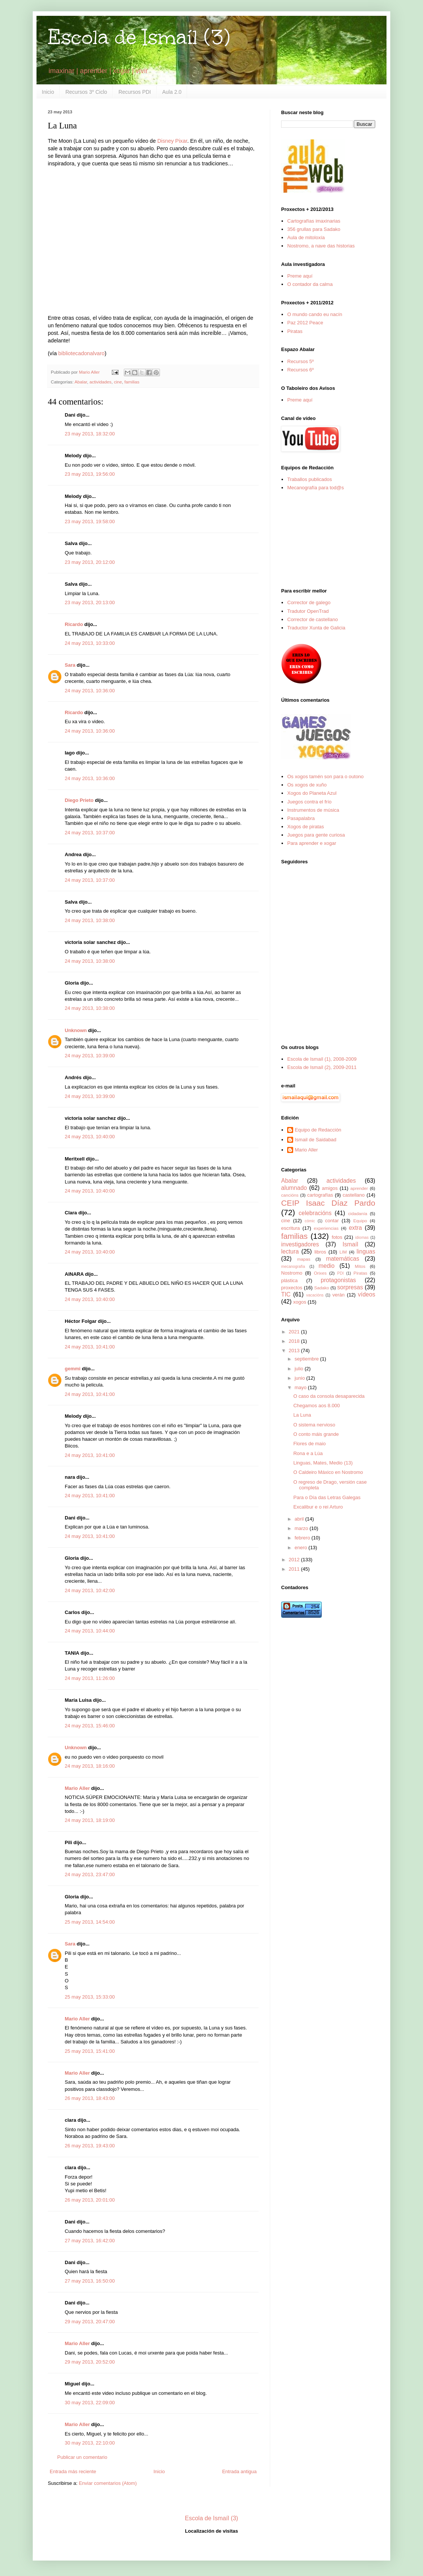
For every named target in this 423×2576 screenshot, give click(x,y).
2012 (295, 1559)
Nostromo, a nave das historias (321, 246)
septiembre (307, 1359)
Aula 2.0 (171, 92)
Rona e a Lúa (308, 1453)
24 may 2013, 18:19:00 (90, 1820)
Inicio (48, 92)
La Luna (302, 1415)
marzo (302, 1528)
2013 (295, 1350)
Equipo (360, 1220)
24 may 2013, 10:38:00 (90, 920)
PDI (340, 1273)
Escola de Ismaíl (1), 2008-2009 (321, 1059)
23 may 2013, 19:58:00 (90, 521)
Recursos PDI (135, 92)
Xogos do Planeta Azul (311, 793)
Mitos (360, 1266)
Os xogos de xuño (307, 785)
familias (132, 381)
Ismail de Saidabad (315, 1139)
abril (300, 1519)
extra (355, 1228)
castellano (354, 1195)
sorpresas (350, 1287)
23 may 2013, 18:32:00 (90, 434)
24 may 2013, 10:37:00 (90, 832)
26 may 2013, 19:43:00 (90, 2145)
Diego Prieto (79, 800)
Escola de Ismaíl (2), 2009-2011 (321, 1067)
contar (332, 1220)
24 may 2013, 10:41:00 (90, 1347)
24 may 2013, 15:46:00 (90, 1726)
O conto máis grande (316, 1434)
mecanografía (293, 1266)
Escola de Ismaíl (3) (139, 37)
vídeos (366, 1294)
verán (338, 1295)
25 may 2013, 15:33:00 (90, 1997)
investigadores (300, 1244)
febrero (303, 1538)
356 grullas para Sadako (313, 229)
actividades (100, 381)
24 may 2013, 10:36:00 (90, 690)
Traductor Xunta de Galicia (316, 628)
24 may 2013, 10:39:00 (90, 1055)
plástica (289, 1280)
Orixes (320, 1272)
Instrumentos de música (313, 810)
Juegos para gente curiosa (316, 835)
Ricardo (74, 624)
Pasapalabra (301, 818)
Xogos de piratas (305, 826)
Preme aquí (299, 276)
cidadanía (357, 1213)
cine (118, 381)
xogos (299, 1302)
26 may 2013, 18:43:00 (90, 2098)
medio (326, 1266)
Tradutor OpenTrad (308, 611)
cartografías (320, 1195)
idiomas (362, 1237)
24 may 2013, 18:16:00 (90, 1766)
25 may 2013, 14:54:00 (90, 1922)
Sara (70, 665)
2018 (295, 1341)
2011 (295, 1569)
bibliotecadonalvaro (81, 353)
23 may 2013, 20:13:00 (90, 602)
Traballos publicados (309, 479)
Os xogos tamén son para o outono (325, 776)
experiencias (326, 1228)
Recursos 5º (300, 361)
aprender (359, 1188)
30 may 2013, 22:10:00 (90, 2443)
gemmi (73, 1368)
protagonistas (338, 1280)
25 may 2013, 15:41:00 (90, 2051)
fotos (337, 1237)
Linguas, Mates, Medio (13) (323, 1463)
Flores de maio (309, 1443)
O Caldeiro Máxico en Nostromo (328, 1472)
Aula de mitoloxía (306, 237)
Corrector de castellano (312, 619)
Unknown (76, 1030)
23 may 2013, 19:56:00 (90, 474)
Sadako (321, 1287)
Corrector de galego (308, 602)
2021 (295, 1332)
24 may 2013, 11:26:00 (90, 1678)
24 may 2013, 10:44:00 (90, 1631)
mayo (301, 1387)
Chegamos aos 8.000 (316, 1405)
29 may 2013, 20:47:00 (90, 2321)
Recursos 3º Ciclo (86, 92)
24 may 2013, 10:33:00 (90, 643)
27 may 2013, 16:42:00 (90, 2240)
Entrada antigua (239, 2471)
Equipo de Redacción (318, 1130)
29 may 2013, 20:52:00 (90, 2362)
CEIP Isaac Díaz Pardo (328, 1203)
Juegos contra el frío (309, 802)
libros (320, 1252)
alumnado (294, 1188)
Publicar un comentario (82, 2457)
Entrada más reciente (73, 2471)
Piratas (294, 331)
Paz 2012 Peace (305, 322)
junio (300, 1378)
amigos (330, 1188)
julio (300, 1368)
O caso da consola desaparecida (328, 1396)
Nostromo (291, 1273)
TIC (286, 1294)
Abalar (81, 381)
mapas (303, 1259)
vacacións (315, 1295)
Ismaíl (350, 1244)
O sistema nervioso (314, 1425)
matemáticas (342, 1258)
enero (302, 1547)
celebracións (315, 1213)
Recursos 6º (300, 370)
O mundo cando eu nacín (314, 314)
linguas (366, 1251)
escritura (290, 1228)
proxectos (291, 1287)
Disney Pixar (172, 141)
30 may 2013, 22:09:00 (90, 2402)
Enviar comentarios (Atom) (108, 2483)
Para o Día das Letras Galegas (327, 1497)
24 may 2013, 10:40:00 (90, 1136)
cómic (310, 1221)
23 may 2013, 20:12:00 (90, 562)
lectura (290, 1251)
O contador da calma (310, 284)
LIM (343, 1251)
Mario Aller (77, 1788)
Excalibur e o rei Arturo (318, 1507)
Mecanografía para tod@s (315, 487)
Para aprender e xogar (311, 843)
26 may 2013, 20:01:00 (90, 2200)
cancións (289, 1195)
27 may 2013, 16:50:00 (90, 2281)
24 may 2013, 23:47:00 (90, 1874)
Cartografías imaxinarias (313, 221)
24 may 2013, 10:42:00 (90, 1590)
